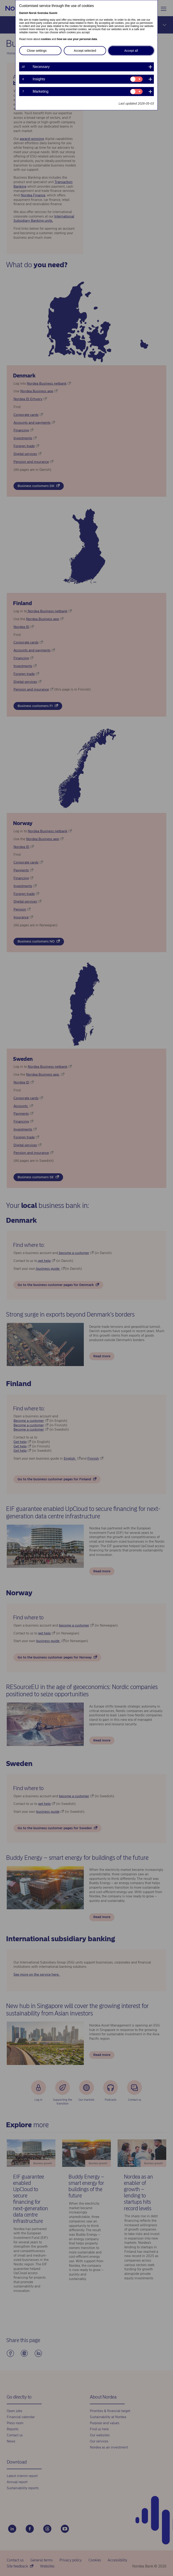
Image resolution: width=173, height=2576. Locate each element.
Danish (23, 13)
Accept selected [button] (85, 50)
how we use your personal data (77, 39)
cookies (46, 39)
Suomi (53, 13)
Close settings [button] (37, 50)
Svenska (42, 13)
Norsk (32, 13)
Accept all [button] (131, 50)
